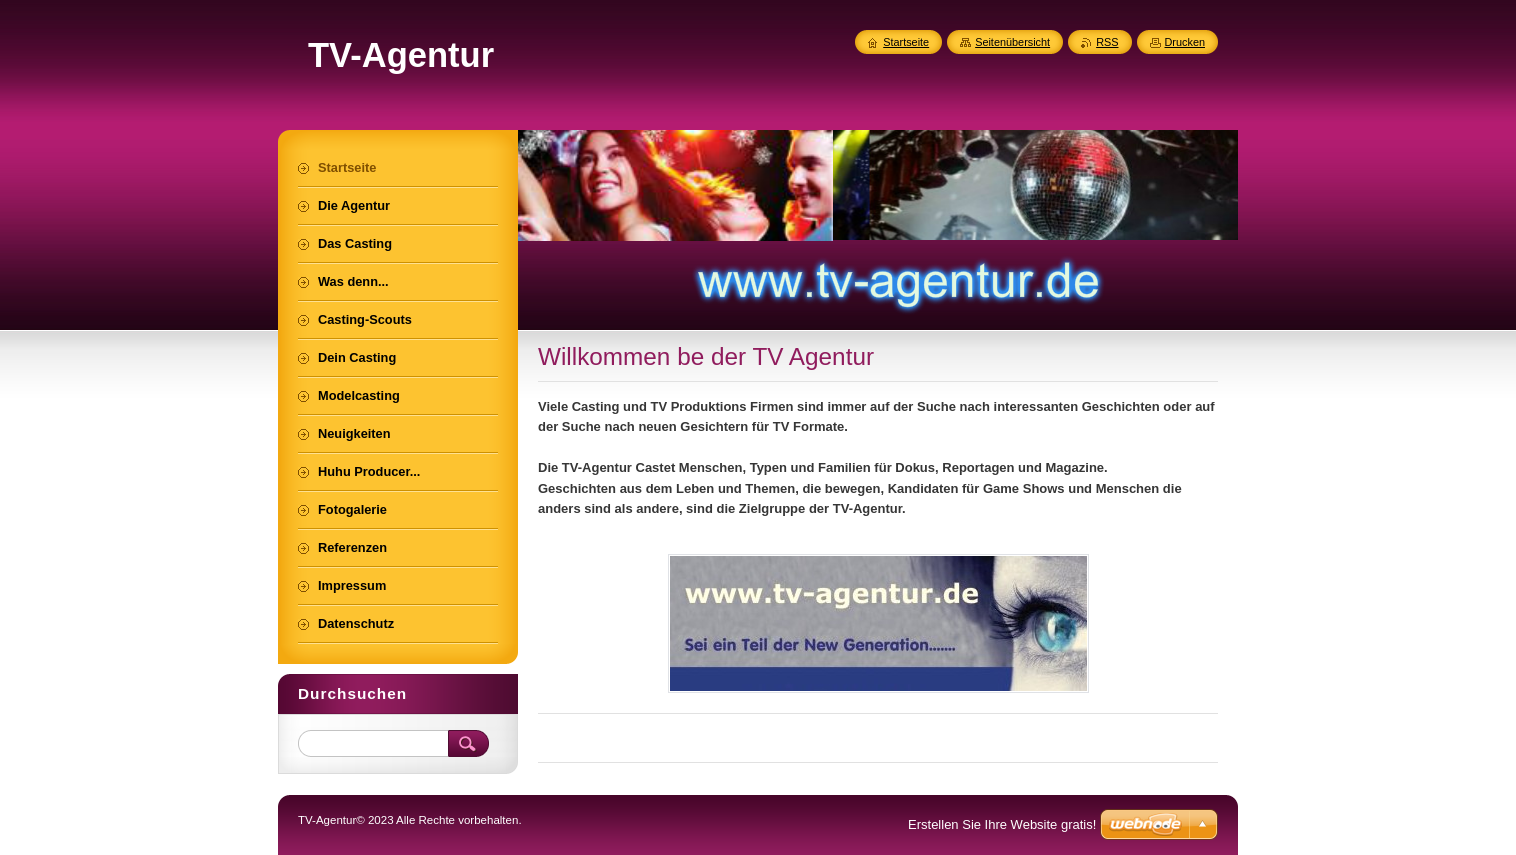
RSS (1107, 42)
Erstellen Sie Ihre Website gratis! (1002, 824)
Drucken (1185, 42)
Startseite (906, 42)
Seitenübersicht (1012, 42)
